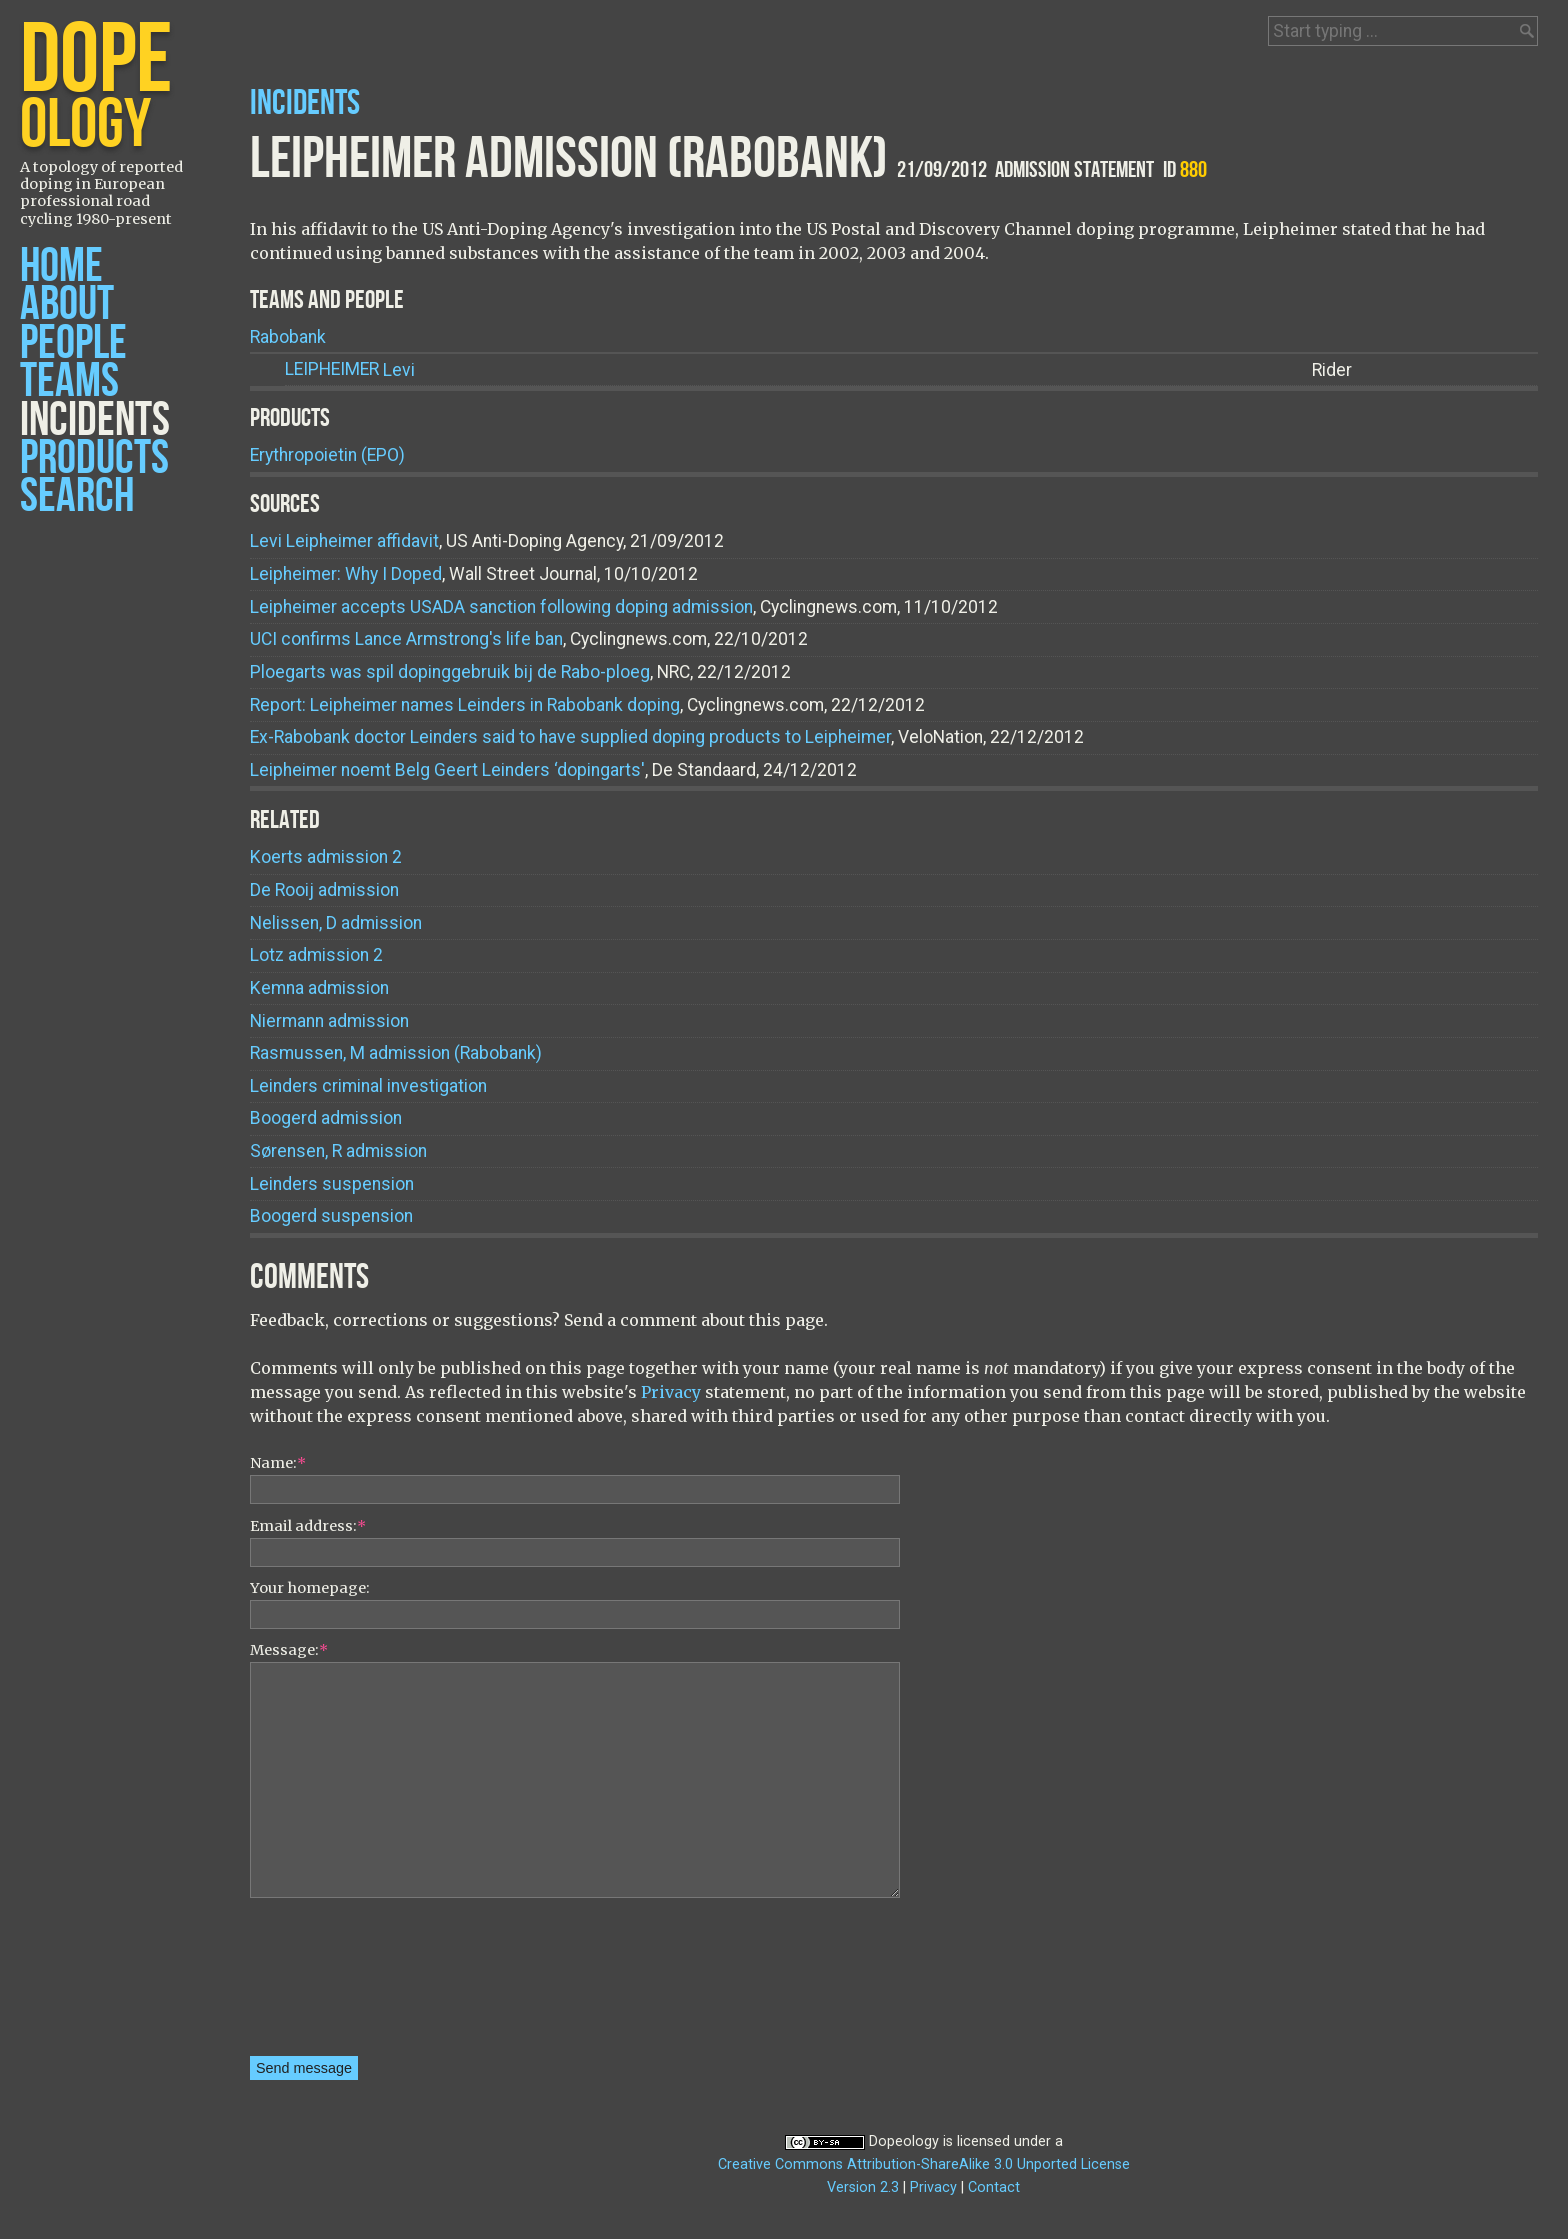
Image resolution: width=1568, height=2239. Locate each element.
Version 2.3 (863, 2187)
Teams (69, 381)
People (73, 343)
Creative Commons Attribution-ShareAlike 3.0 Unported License (924, 2164)
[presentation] (332, 1984)
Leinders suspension (332, 1184)
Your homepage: (310, 1588)
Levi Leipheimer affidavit (344, 541)
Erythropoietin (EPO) (327, 455)
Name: (278, 1463)
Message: (289, 1650)
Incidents (95, 420)
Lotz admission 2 (316, 955)
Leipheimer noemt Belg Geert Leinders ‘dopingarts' (447, 770)
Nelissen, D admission (336, 923)
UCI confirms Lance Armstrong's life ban (406, 639)
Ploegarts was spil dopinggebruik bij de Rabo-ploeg (450, 672)
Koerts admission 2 (326, 857)
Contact (994, 2187)
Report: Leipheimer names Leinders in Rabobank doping (465, 705)
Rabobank (288, 337)
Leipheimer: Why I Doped (346, 574)
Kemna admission (319, 988)
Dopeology (904, 2141)
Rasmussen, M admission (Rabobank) (396, 1053)
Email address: (308, 1526)
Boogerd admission (326, 1118)
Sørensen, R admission (338, 1151)
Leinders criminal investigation (368, 1086)
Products (94, 458)
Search (77, 496)
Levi (350, 369)
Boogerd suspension (331, 1216)
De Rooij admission (324, 890)
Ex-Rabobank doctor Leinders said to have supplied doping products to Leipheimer (570, 737)
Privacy (671, 1392)
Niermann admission (329, 1021)
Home (61, 266)
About (67, 304)
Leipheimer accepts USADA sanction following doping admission (501, 607)
